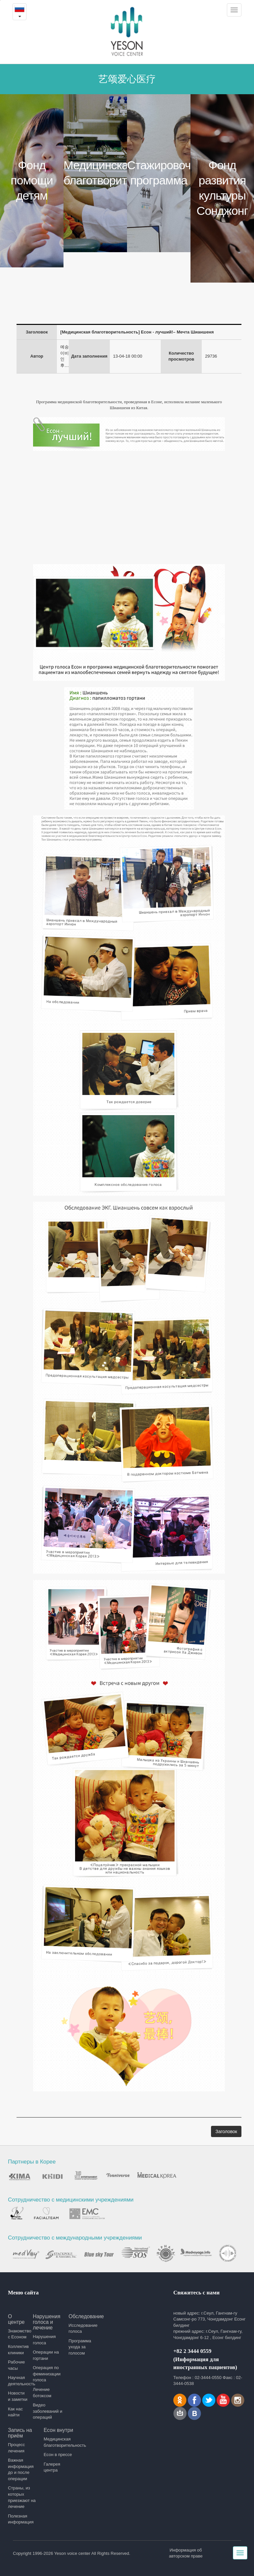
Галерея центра (52, 2467)
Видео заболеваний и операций (47, 2411)
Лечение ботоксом (42, 2392)
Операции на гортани (46, 2355)
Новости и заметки (17, 2396)
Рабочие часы (16, 2365)
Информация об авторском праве (186, 2553)
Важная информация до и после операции (21, 2469)
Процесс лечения (16, 2447)
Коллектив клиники (18, 2349)
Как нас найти (15, 2412)
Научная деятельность (18, 2380)
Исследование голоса (82, 2328)
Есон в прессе (58, 2454)
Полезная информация (21, 2519)
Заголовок (226, 2131)
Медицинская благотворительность (59, 2442)
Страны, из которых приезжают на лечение (22, 2497)
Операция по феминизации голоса (47, 2373)
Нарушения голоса (44, 2339)
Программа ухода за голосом (79, 2347)
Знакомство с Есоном (18, 2334)
